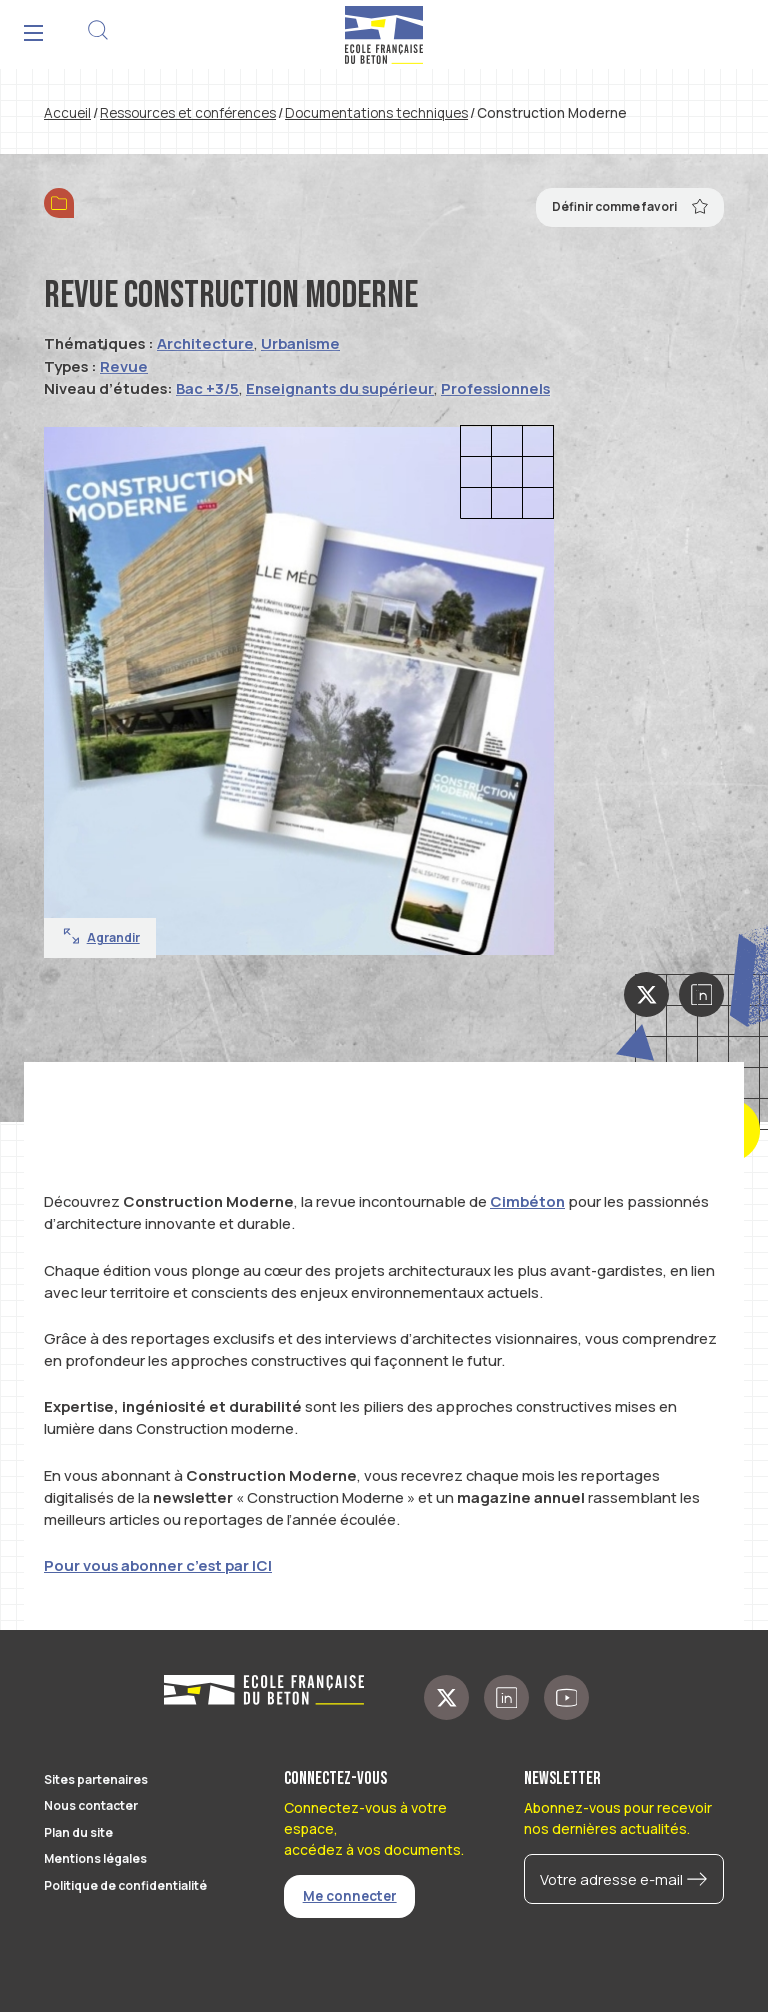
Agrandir (101, 937)
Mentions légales (95, 1858)
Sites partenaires (96, 1779)
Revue (124, 366)
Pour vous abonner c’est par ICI (158, 1565)
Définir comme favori (630, 206)
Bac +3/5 (207, 388)
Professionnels (495, 388)
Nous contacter (91, 1805)
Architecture (205, 343)
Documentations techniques (376, 113)
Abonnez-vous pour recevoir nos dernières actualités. (618, 1818)
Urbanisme (300, 343)
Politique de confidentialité (125, 1885)
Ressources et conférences (188, 113)
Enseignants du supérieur (340, 388)
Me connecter (350, 1896)
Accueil (67, 113)
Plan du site (78, 1832)
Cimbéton (527, 1201)
